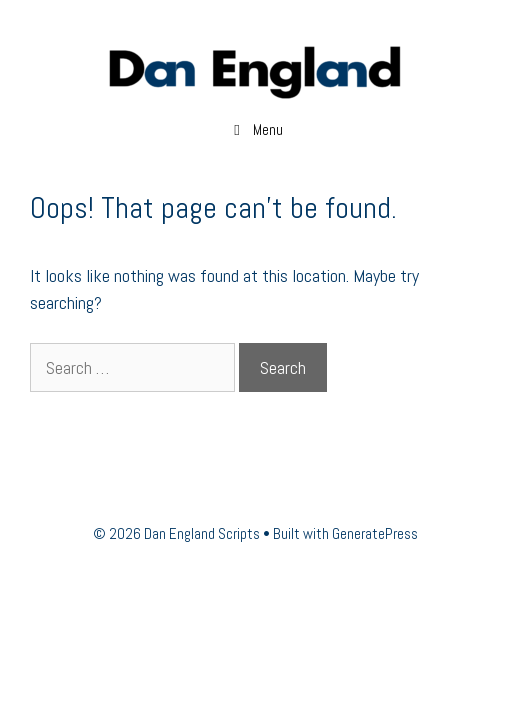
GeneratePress (375, 533)
